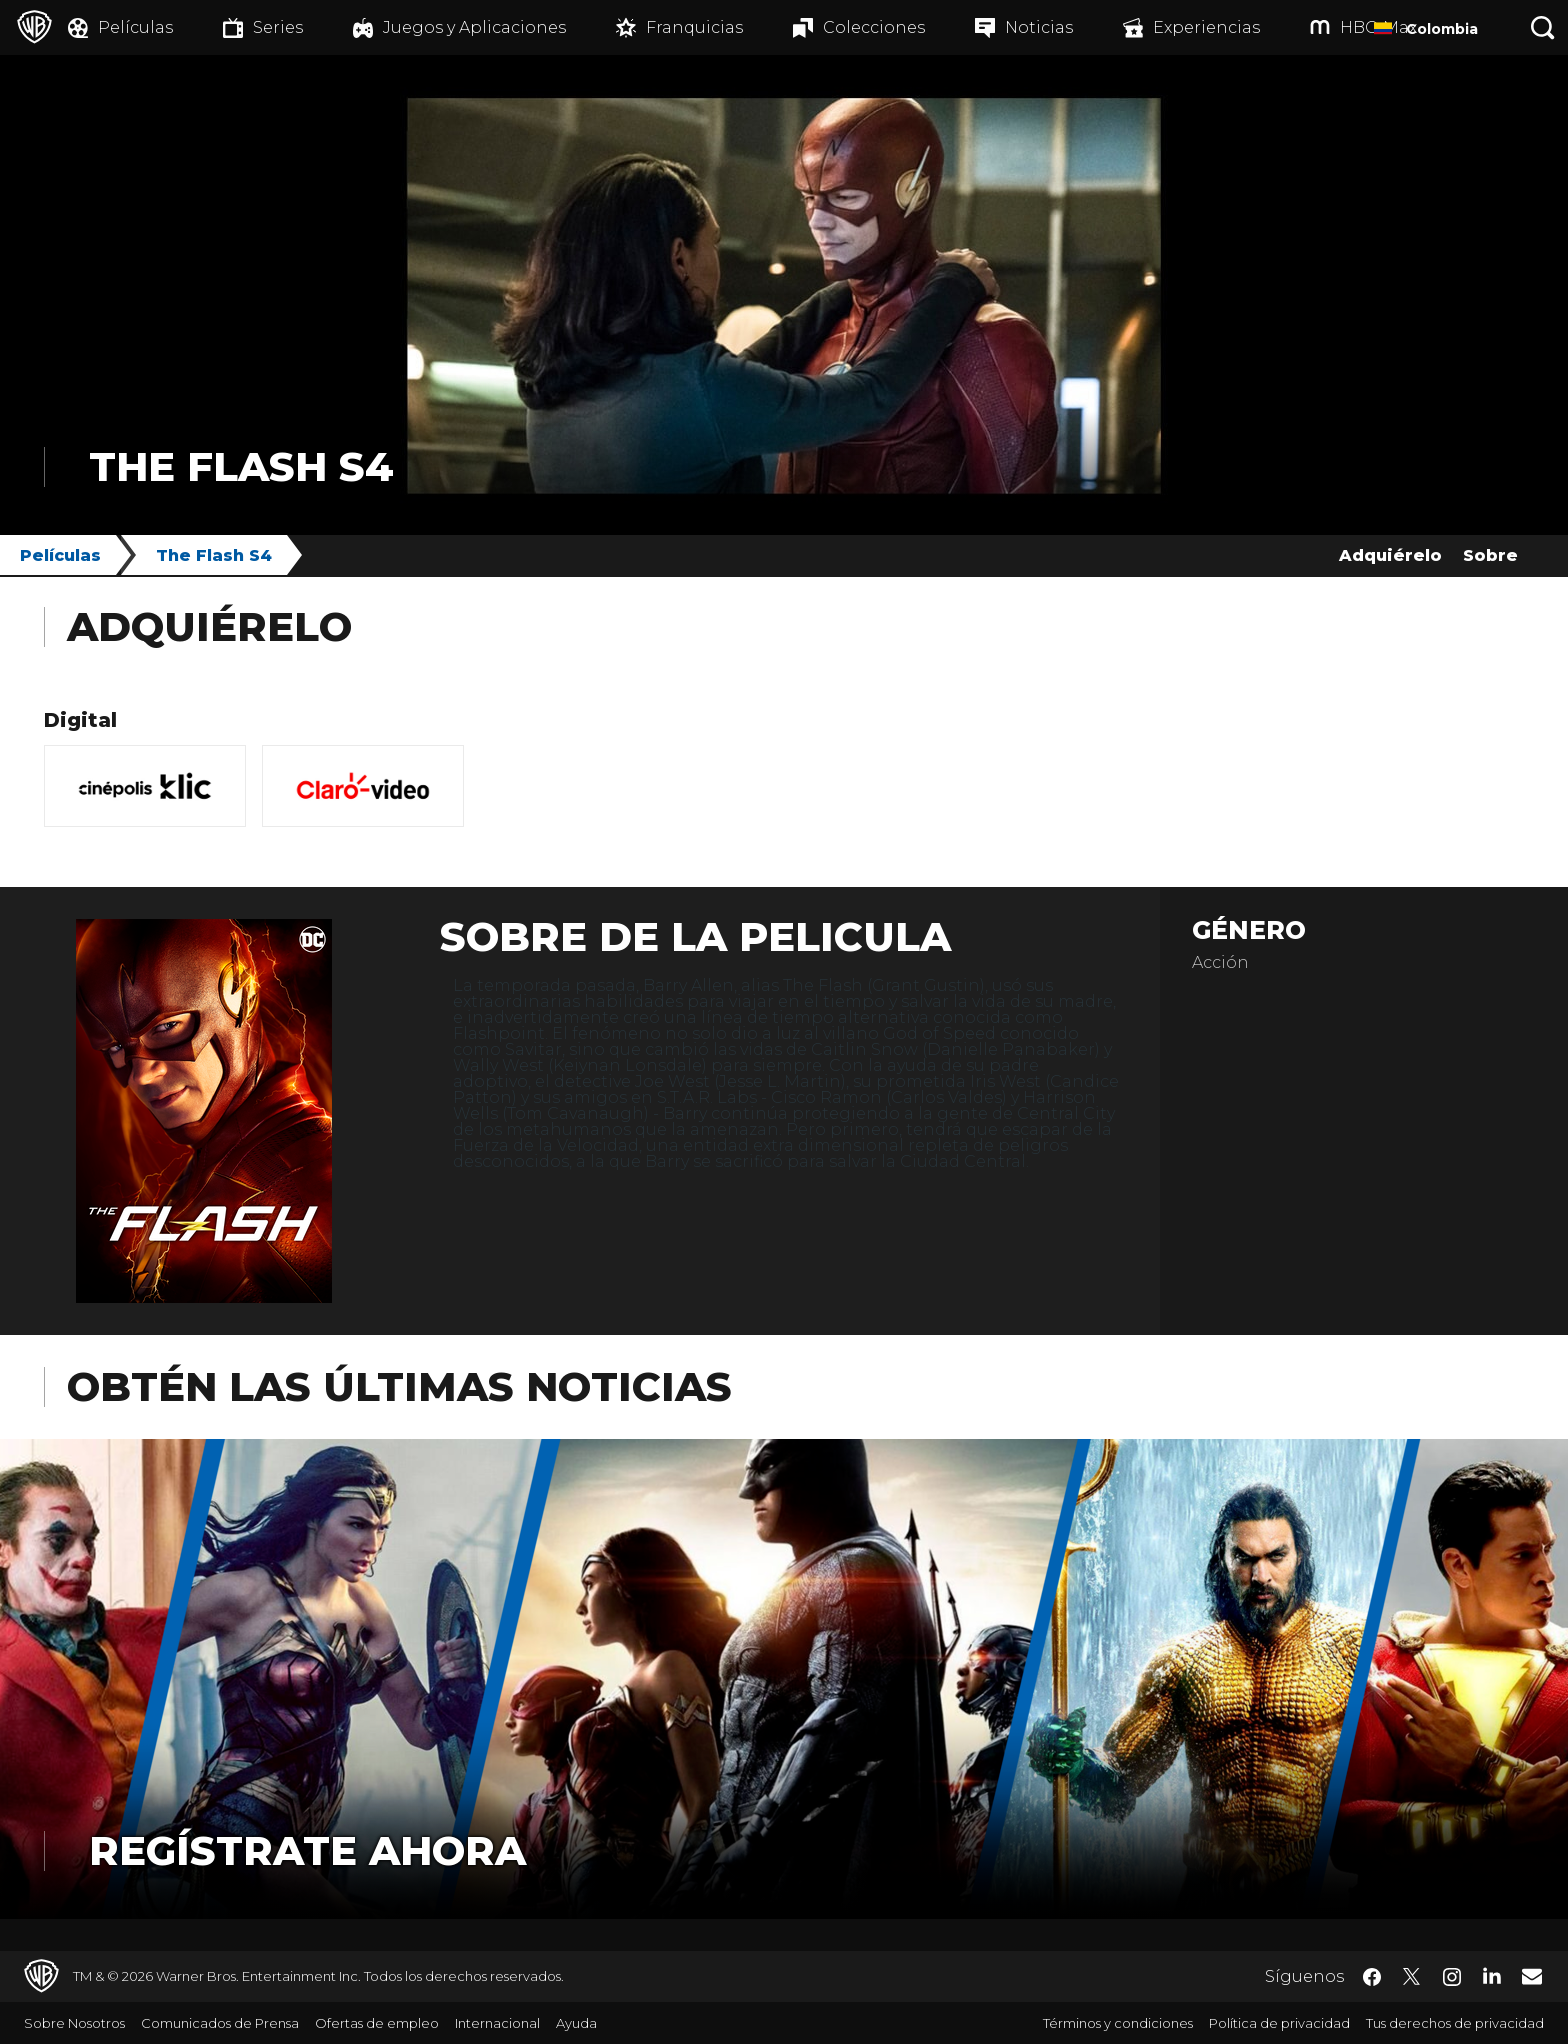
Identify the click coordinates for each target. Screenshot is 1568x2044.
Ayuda (576, 2023)
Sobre (1490, 555)
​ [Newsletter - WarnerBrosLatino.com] (1532, 1976)
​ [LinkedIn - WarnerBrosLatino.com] (1492, 1975)
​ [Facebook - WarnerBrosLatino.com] (1372, 1977)
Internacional (497, 2023)
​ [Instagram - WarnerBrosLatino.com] (1452, 1977)
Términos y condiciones (1118, 2023)
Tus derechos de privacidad (1455, 2023)
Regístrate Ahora (307, 1850)
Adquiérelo (1390, 555)
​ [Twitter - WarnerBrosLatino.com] (1412, 1977)
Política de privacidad (1279, 2023)
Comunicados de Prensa (220, 2023)
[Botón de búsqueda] (1543, 27)
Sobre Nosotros (74, 2023)
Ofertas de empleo (377, 2023)
